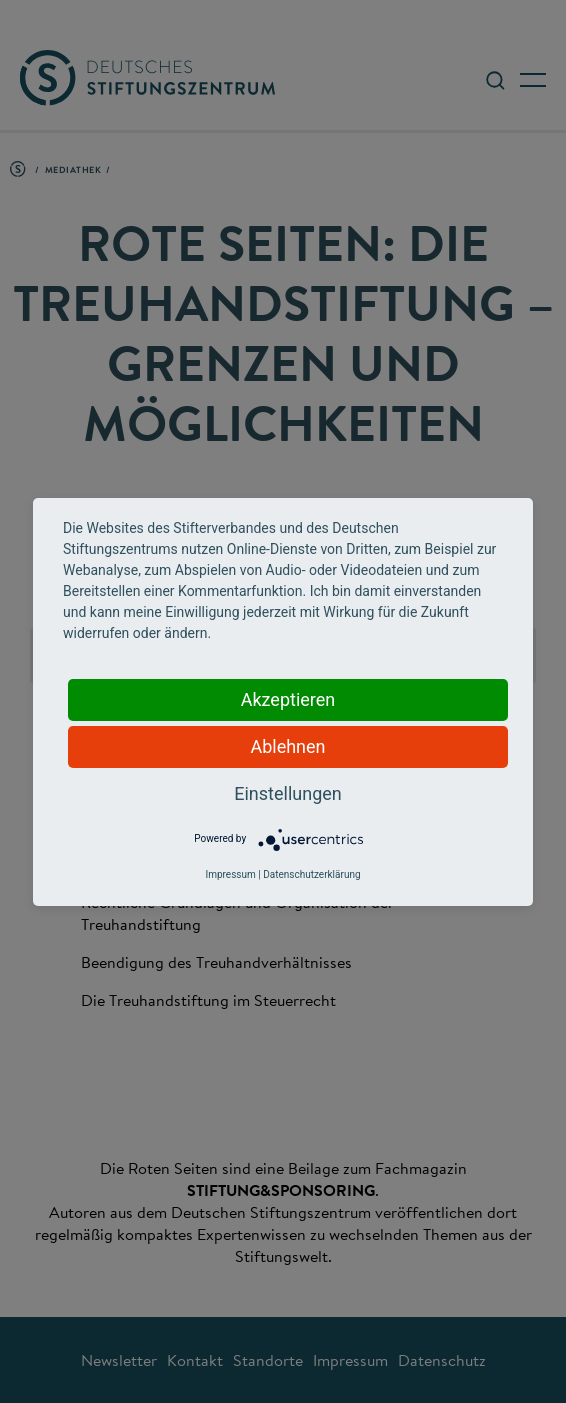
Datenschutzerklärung (311, 874)
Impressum (230, 874)
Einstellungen (287, 793)
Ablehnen (287, 746)
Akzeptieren (288, 699)
